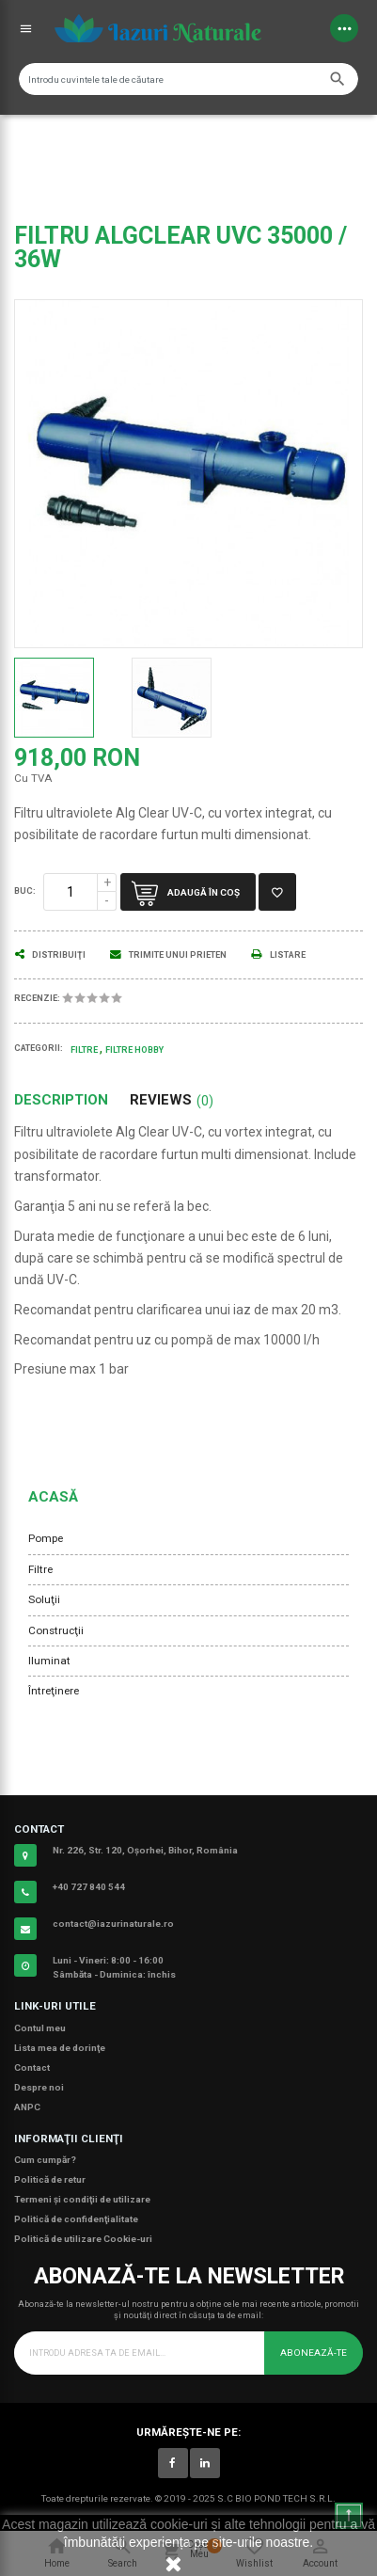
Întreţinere (53, 1690)
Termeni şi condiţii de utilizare (82, 2199)
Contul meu (40, 2028)
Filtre (40, 1569)
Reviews (171, 1100)
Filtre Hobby (134, 1050)
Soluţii (44, 1599)
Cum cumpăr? (45, 2160)
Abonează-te (313, 2352)
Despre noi (39, 2087)
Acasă (53, 1496)
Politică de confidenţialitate (76, 2219)
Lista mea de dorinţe (59, 2048)
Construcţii (56, 1630)
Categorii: (38, 1048)
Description (61, 1100)
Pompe (45, 1538)
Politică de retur (50, 2179)
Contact (32, 2067)
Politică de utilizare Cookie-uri (83, 2239)
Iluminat (49, 1660)
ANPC (27, 2107)
